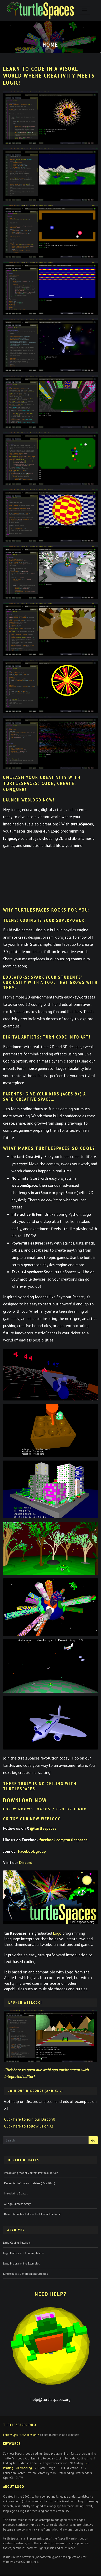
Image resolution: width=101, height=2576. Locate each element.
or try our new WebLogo (32, 1819)
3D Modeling (23, 2468)
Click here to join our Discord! (29, 2119)
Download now (25, 1800)
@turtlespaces (43, 1828)
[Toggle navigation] (84, 10)
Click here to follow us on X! (28, 2126)
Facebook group (32, 1851)
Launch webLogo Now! (29, 800)
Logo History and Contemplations (23, 2253)
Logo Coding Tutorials (17, 2242)
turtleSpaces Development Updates (25, 2274)
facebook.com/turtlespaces (63, 1839)
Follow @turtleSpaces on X (21, 2435)
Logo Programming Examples (21, 2263)
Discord (25, 1862)
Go (93, 2140)
